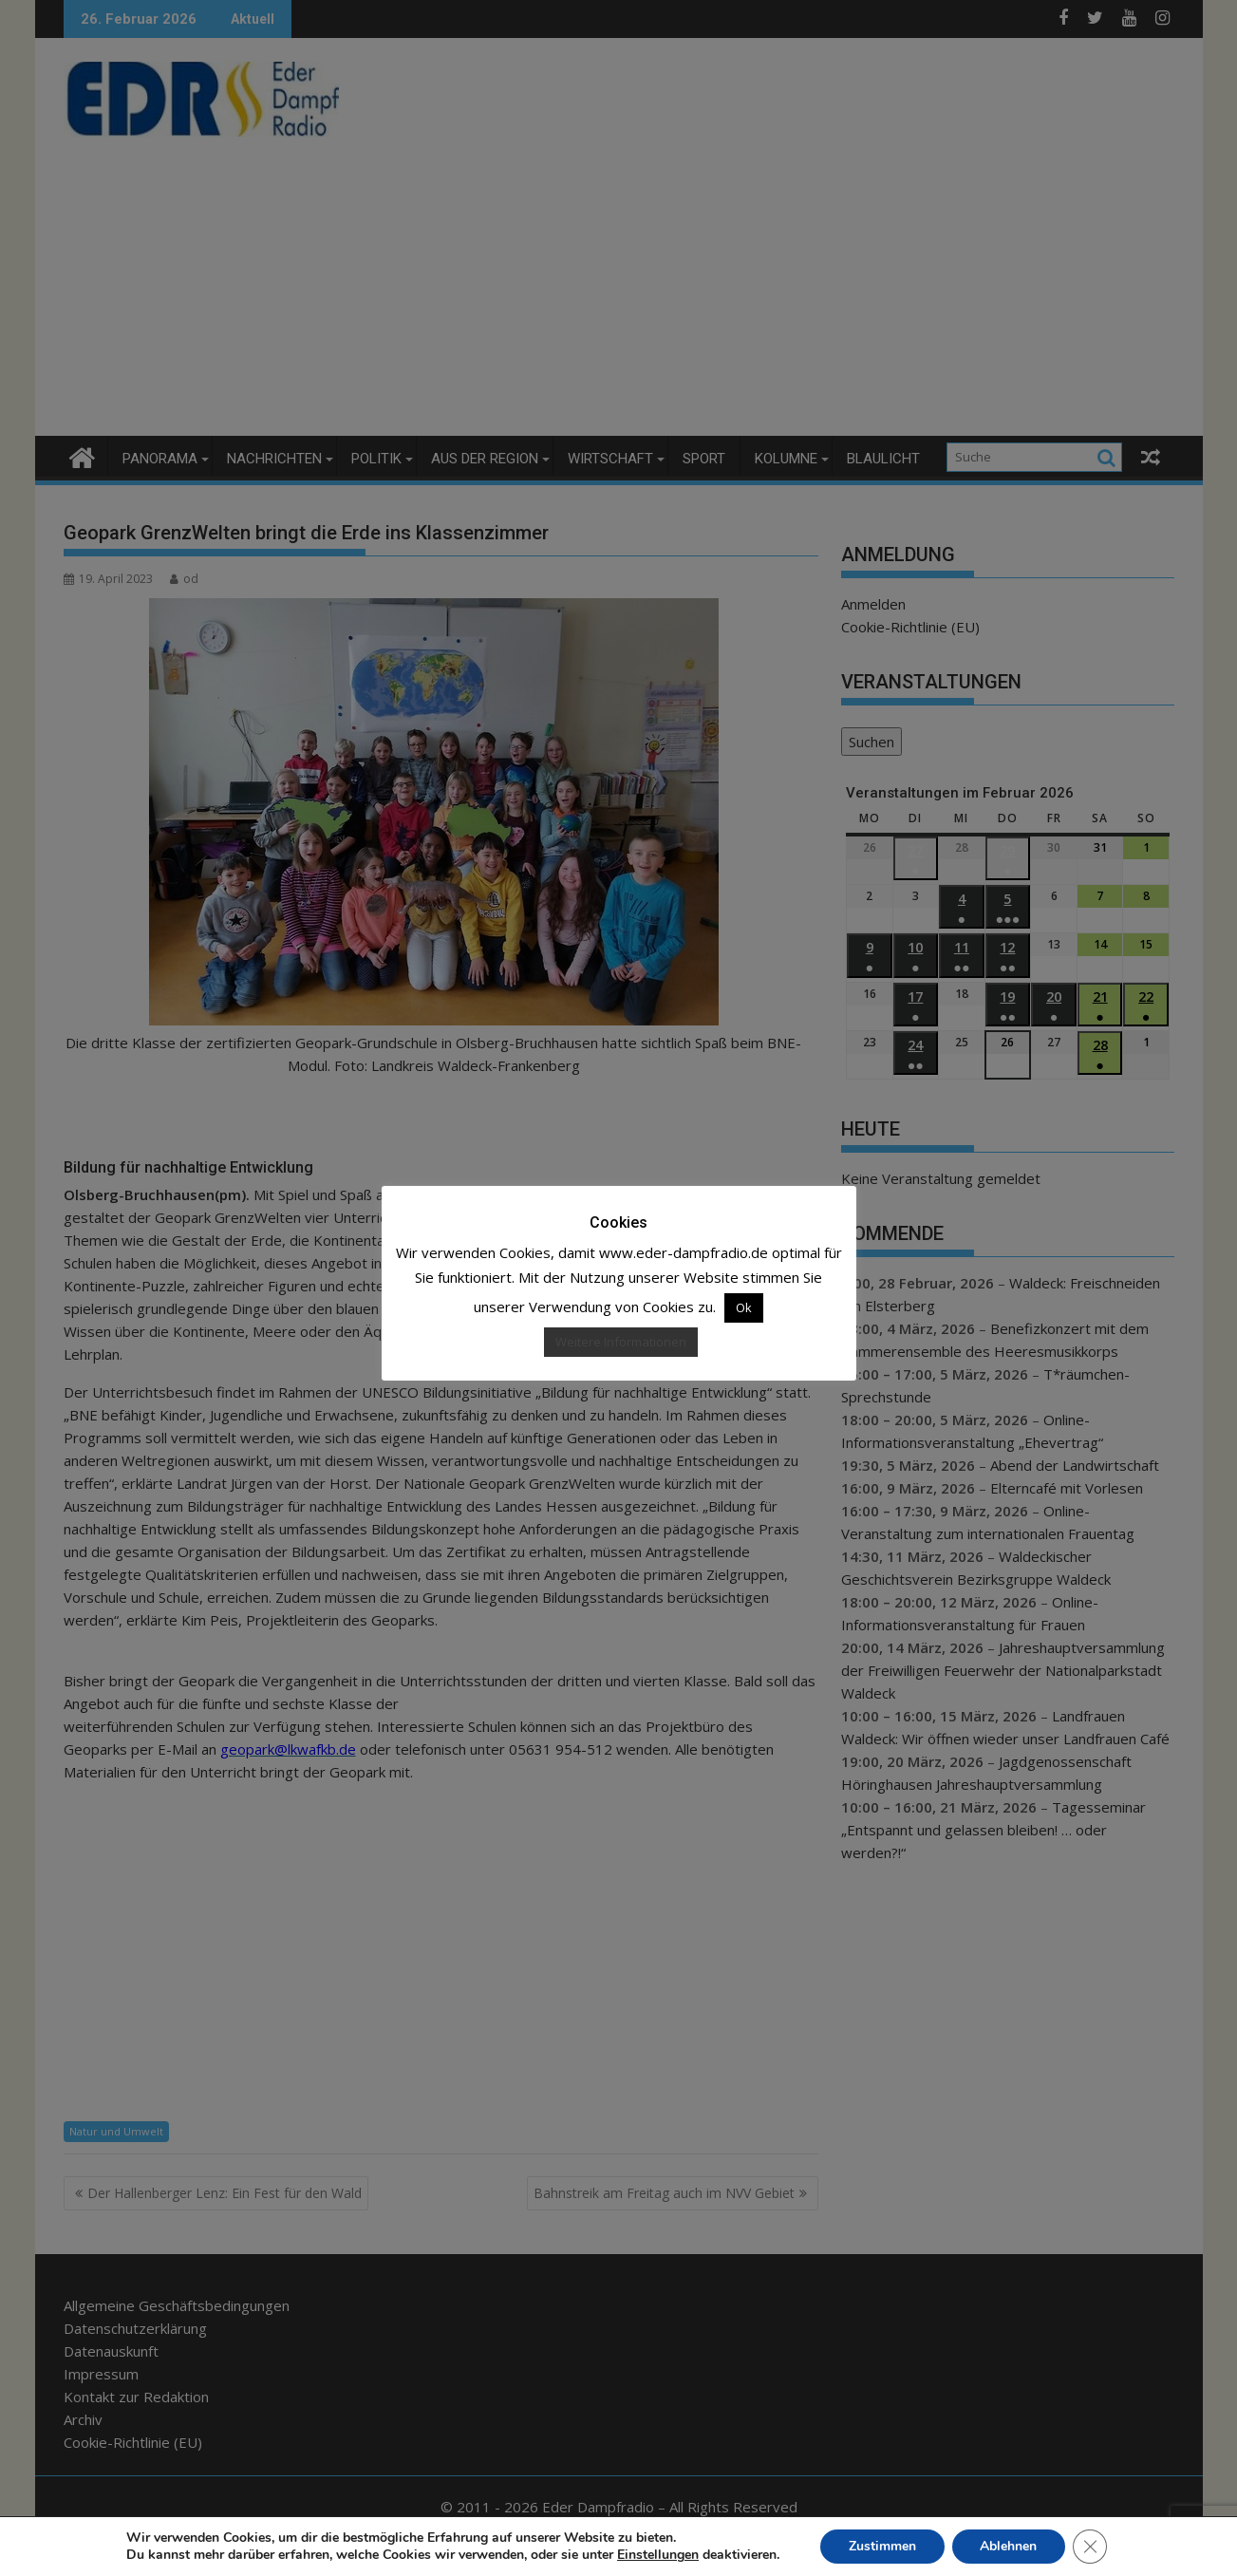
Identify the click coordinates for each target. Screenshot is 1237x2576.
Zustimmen (882, 2546)
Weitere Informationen (620, 1341)
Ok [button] (744, 1307)
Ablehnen (1009, 2546)
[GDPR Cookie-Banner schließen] (1091, 2546)
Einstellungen (657, 2555)
